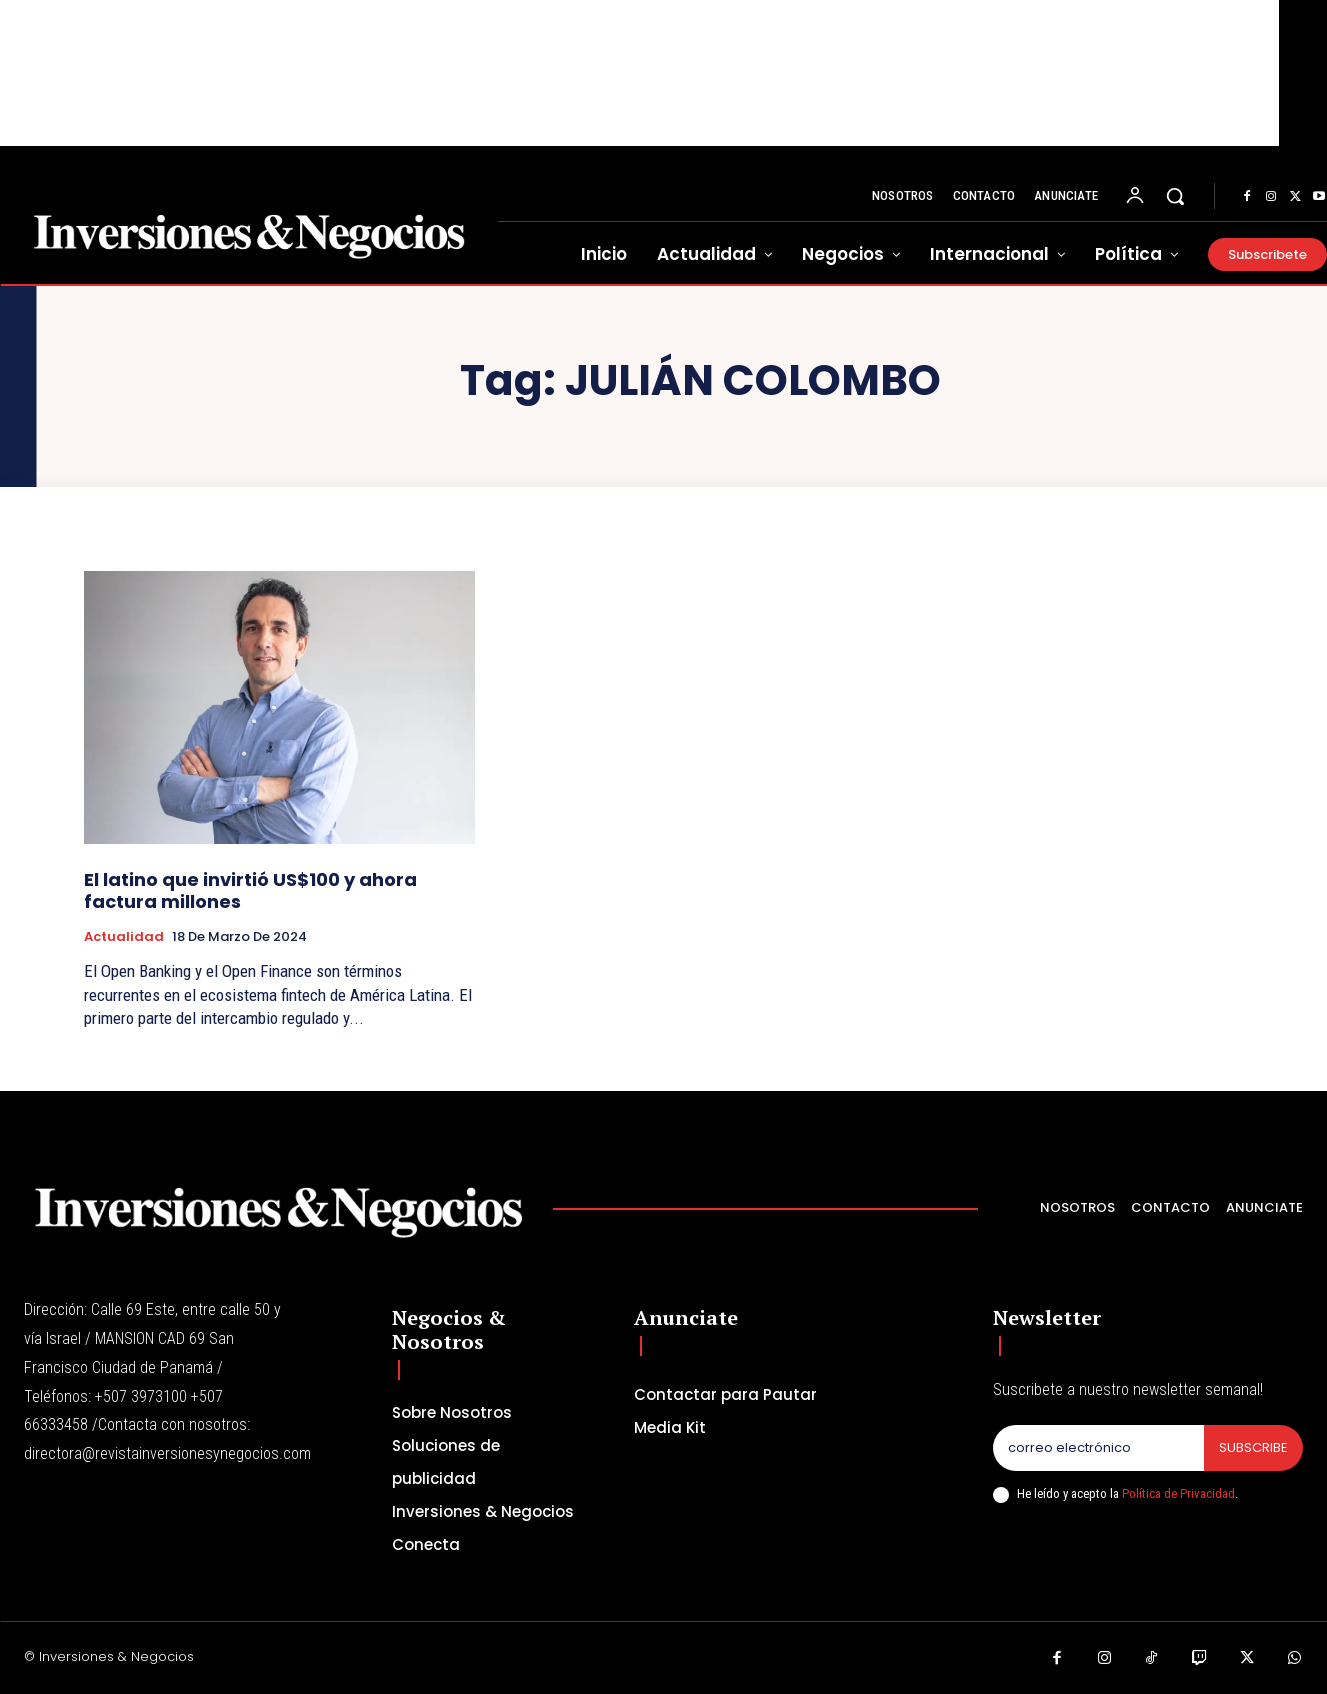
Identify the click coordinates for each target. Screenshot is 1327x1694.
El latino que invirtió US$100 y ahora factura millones (250, 890)
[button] (1175, 196)
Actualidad (124, 937)
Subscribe (1253, 1447)
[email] (1098, 1448)
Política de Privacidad (1178, 1493)
